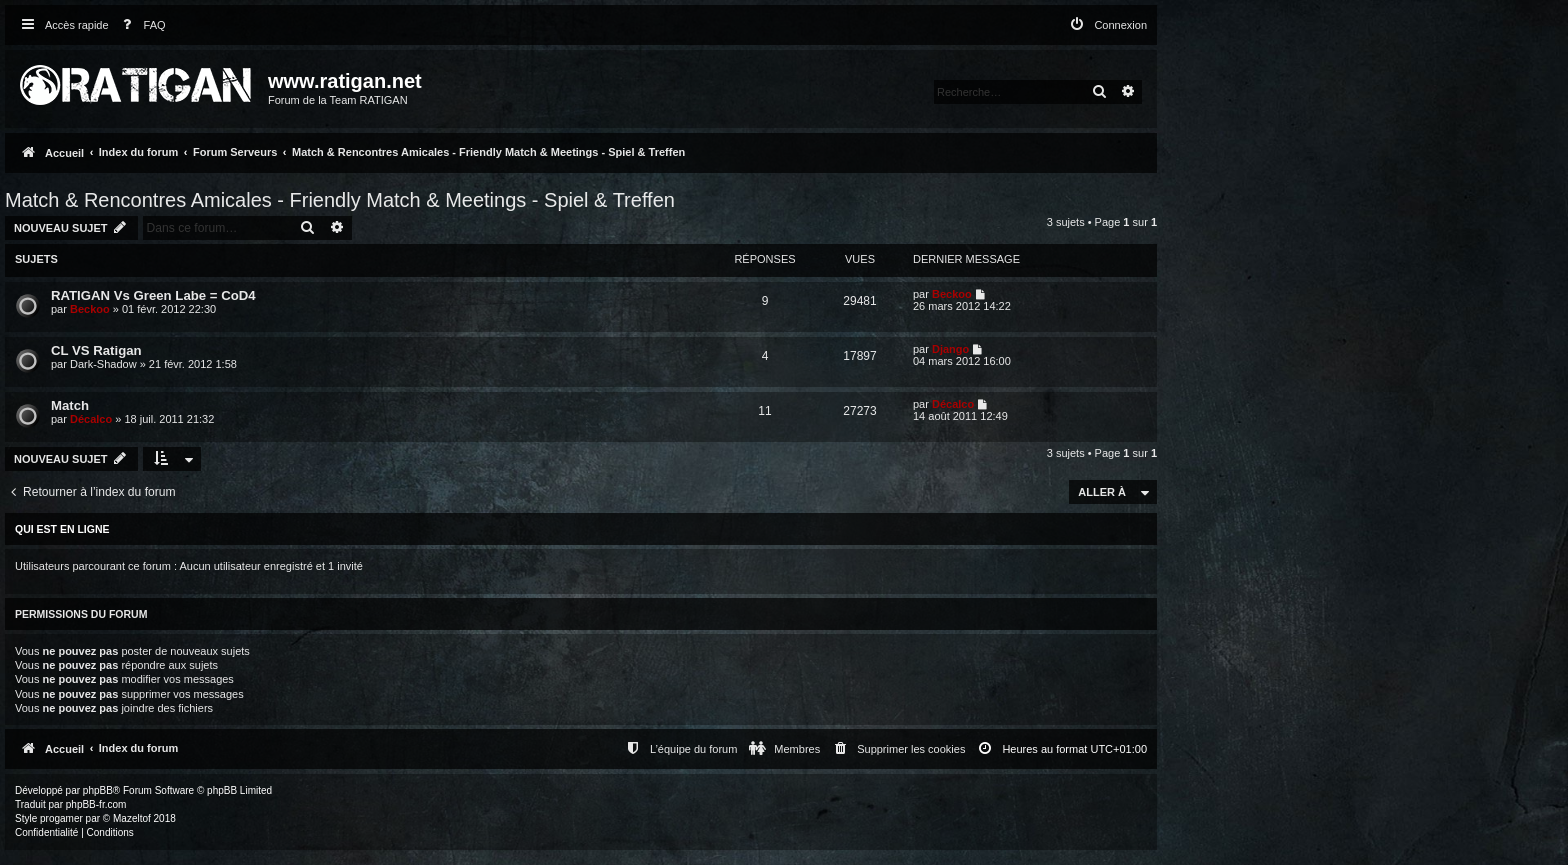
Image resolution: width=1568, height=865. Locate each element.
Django (950, 349)
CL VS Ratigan (96, 350)
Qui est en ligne (62, 529)
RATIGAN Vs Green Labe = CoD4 (153, 295)
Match (70, 405)
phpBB (98, 790)
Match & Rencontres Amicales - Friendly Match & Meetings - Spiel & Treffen (340, 200)
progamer (61, 818)
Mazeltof (132, 818)
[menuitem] (140, 25)
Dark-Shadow (103, 364)
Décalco (91, 419)
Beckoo (90, 309)
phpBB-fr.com (96, 804)
